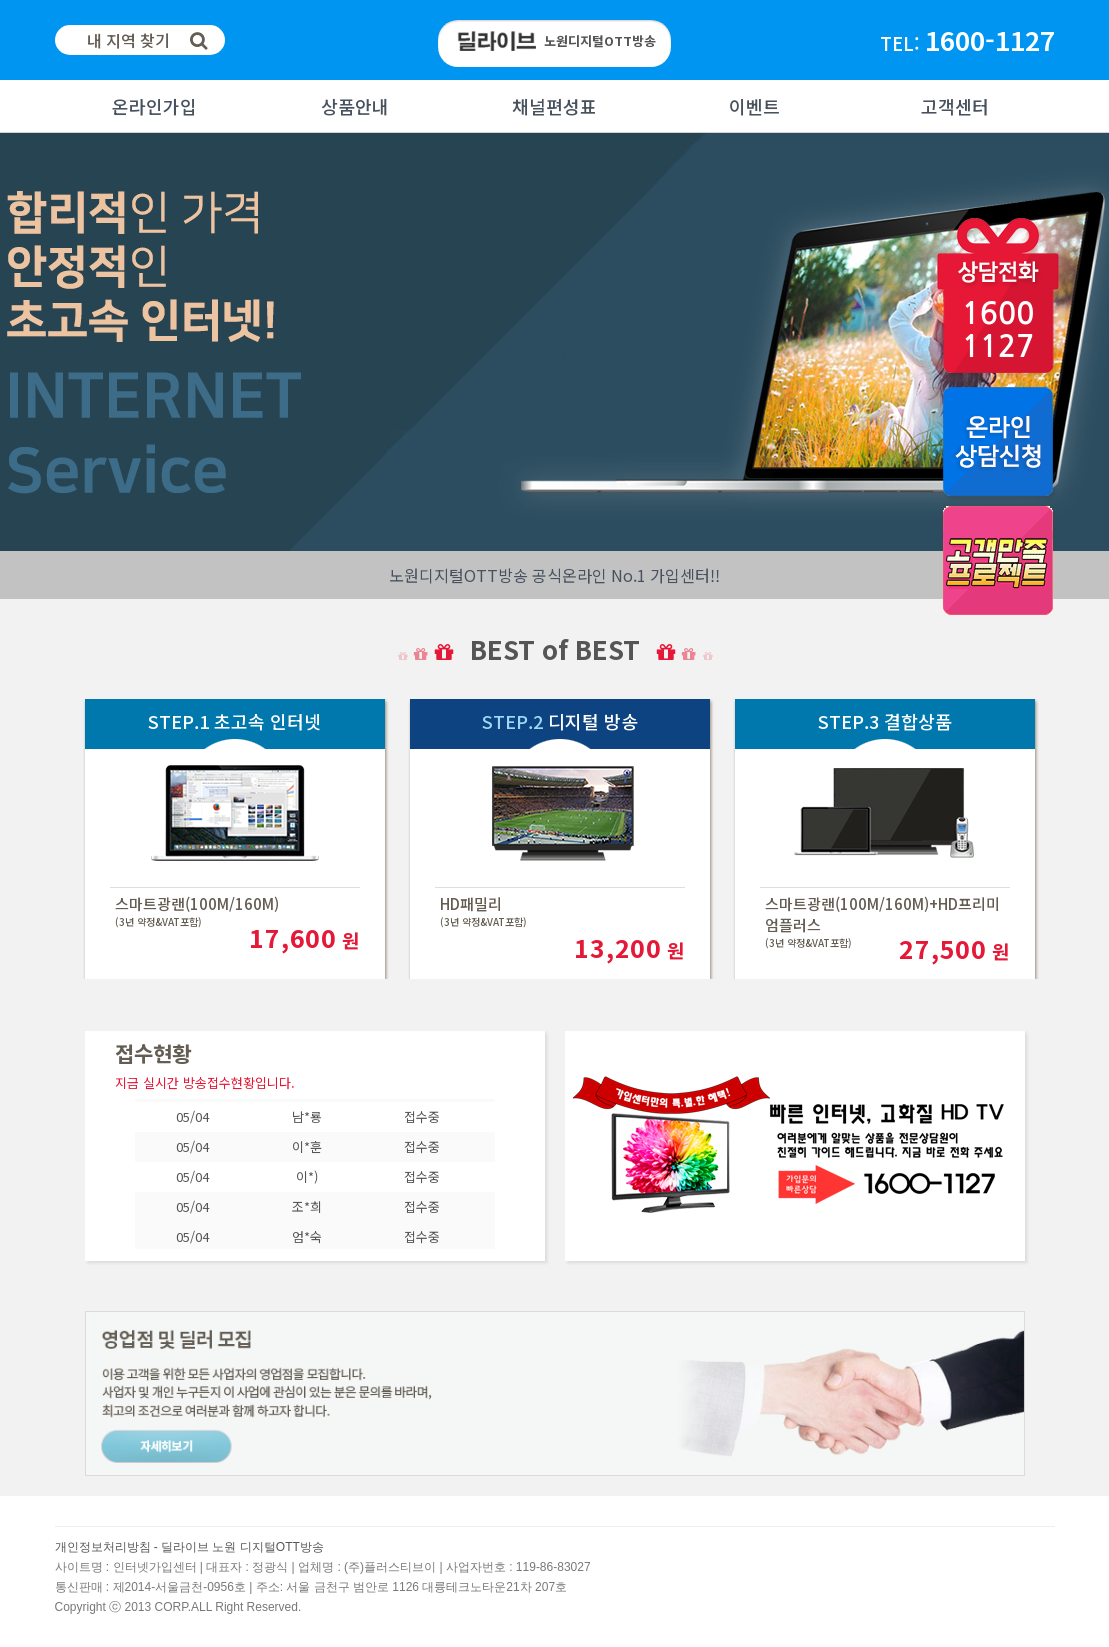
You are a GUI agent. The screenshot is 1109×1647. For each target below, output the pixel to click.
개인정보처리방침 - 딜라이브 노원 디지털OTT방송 (189, 1547)
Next (16, 342)
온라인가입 (154, 106)
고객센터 (955, 106)
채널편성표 (554, 106)
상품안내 (355, 106)
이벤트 (754, 106)
